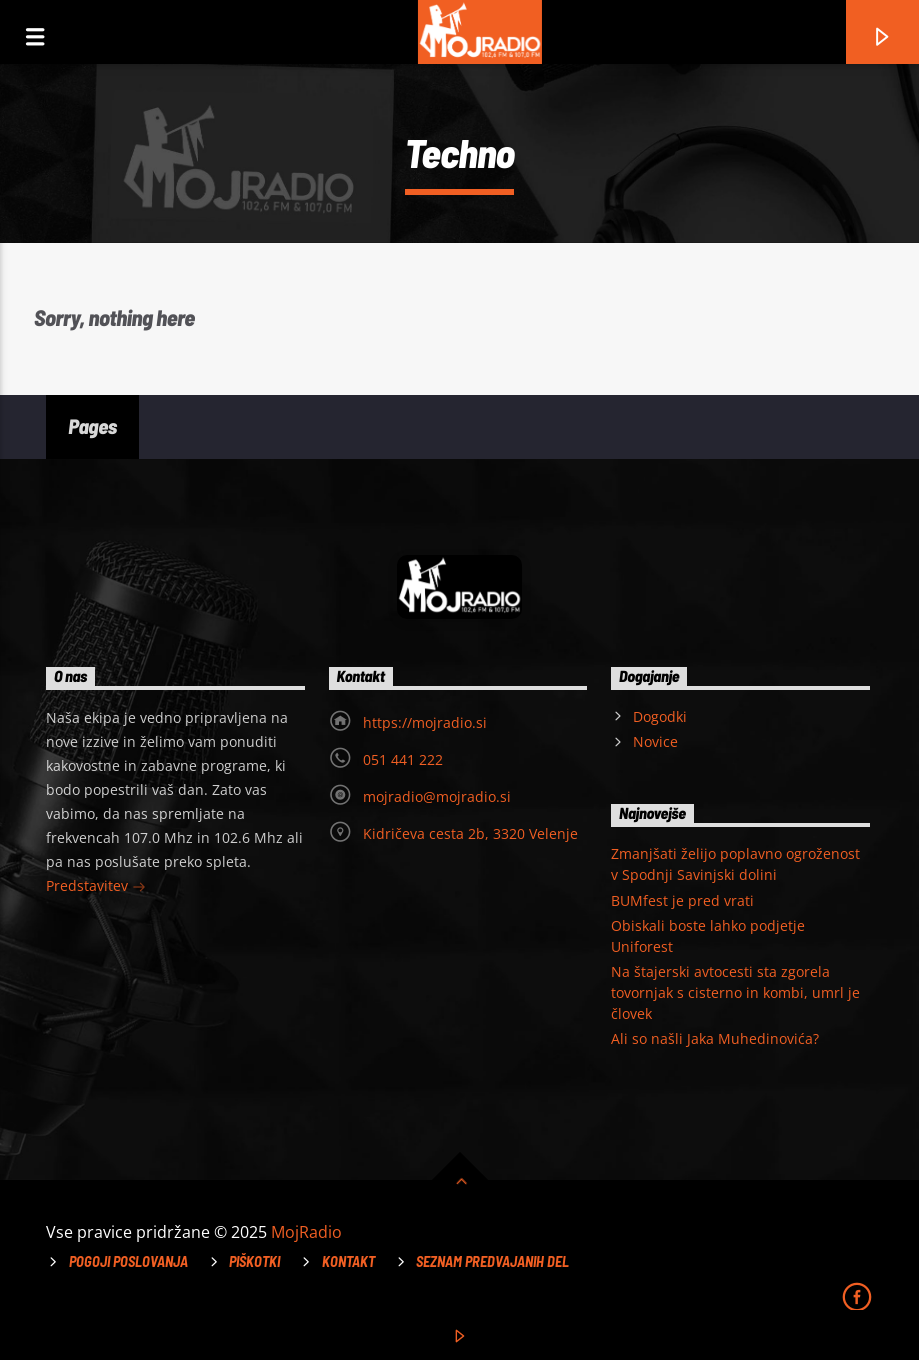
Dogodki (660, 716)
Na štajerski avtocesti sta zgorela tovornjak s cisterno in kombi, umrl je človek (735, 992)
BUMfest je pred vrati (682, 900)
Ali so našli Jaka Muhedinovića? (715, 1038)
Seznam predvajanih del (492, 1261)
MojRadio (306, 1232)
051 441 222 (403, 759)
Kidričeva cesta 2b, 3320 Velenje (470, 833)
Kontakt (348, 1261)
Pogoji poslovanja (128, 1261)
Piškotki (254, 1261)
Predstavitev (96, 887)
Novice (655, 741)
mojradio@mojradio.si (437, 796)
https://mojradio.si (425, 722)
